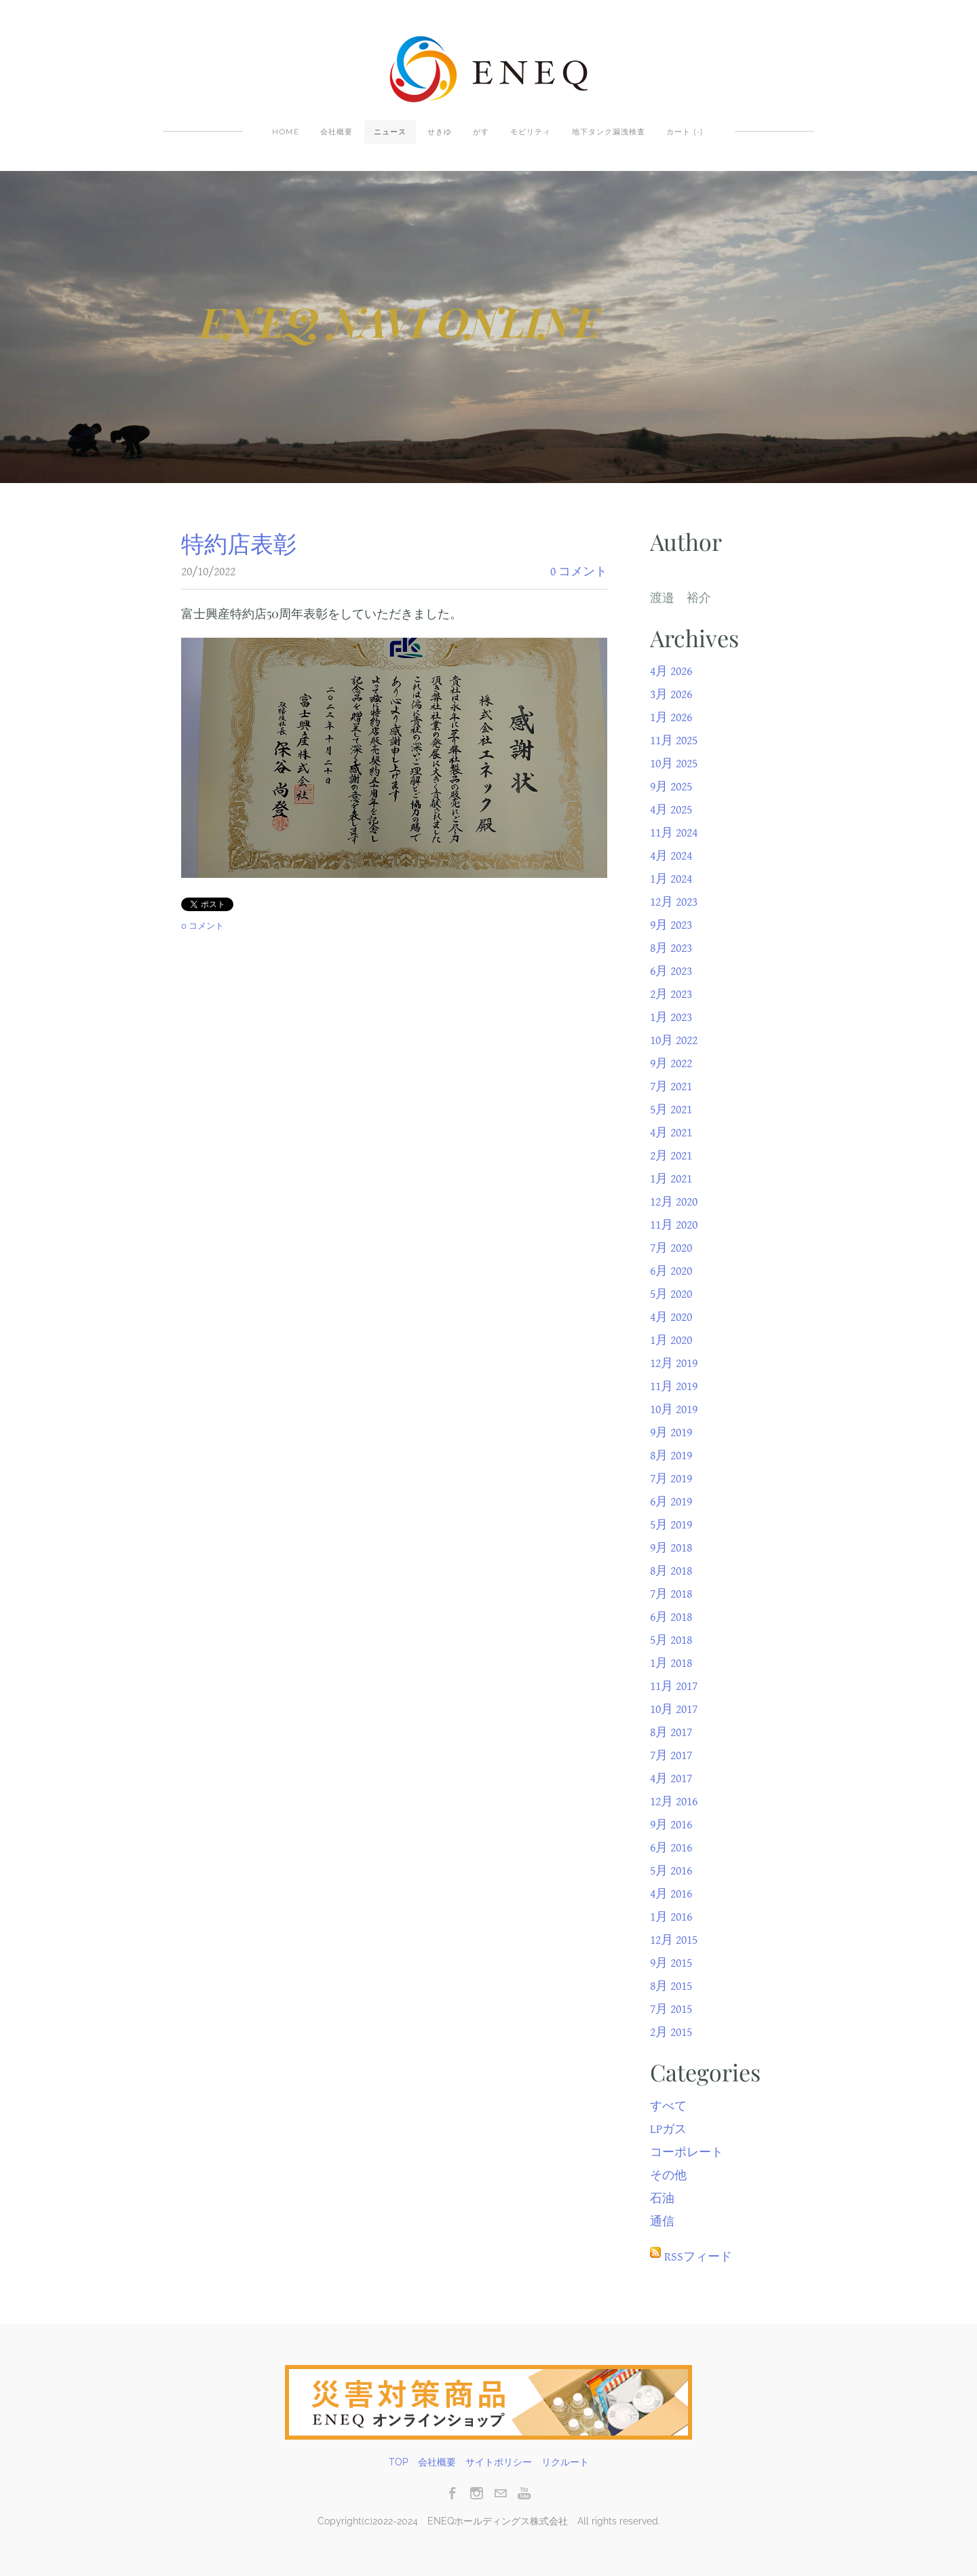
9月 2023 (671, 925)
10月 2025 (673, 763)
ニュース (390, 131)
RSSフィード (698, 2257)
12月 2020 (673, 1202)
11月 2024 (673, 833)
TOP (398, 2462)
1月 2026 (671, 717)
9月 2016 (671, 1825)
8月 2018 (671, 1571)
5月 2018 (671, 1640)
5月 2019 (671, 1525)
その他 (668, 2175)
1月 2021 (671, 1179)
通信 (662, 2221)
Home (285, 131)
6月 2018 (671, 1617)
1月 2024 (671, 879)
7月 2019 (671, 1479)
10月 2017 (673, 1709)
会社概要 (336, 131)
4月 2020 (671, 1317)
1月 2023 (671, 1017)
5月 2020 (671, 1294)
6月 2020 (671, 1271)
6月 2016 (671, 1848)
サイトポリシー (498, 2462)
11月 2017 (673, 1686)
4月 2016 (671, 1894)
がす (481, 131)
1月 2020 (671, 1340)
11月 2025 (673, 740)
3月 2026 (671, 694)
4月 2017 (671, 1778)
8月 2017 (671, 1732)
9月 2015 (671, 1963)
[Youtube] (524, 2493)
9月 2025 (671, 787)
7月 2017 (671, 1755)
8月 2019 (671, 1455)
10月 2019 (673, 1409)
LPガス (668, 2129)
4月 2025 (671, 810)
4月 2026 (671, 671)
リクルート (565, 2462)
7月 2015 (671, 2009)
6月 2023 (671, 971)
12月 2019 (673, 1363)
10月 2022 (673, 1040)
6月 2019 (671, 1502)
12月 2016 (673, 1801)
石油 (662, 2198)
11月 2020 (673, 1225)
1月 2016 (671, 1917)
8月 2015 (671, 1986)
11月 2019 (673, 1386)
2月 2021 (671, 1156)
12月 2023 (673, 902)
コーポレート (686, 2152)
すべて (668, 2106)
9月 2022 (671, 1063)
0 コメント (578, 571)
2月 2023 (671, 994)
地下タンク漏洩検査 (608, 131)
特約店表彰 (238, 542)
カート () (685, 131)
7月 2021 (671, 1086)
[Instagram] (476, 2493)
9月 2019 (671, 1432)
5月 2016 (671, 1871)
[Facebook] (452, 2493)
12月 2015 (673, 1940)
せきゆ (439, 131)
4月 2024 (671, 856)
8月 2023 (671, 948)
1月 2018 (671, 1663)
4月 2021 (671, 1133)
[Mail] (500, 2493)
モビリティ (530, 131)
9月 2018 (671, 1548)
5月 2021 (671, 1109)
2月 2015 (671, 2032)
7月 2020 (671, 1248)
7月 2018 (671, 1594)
